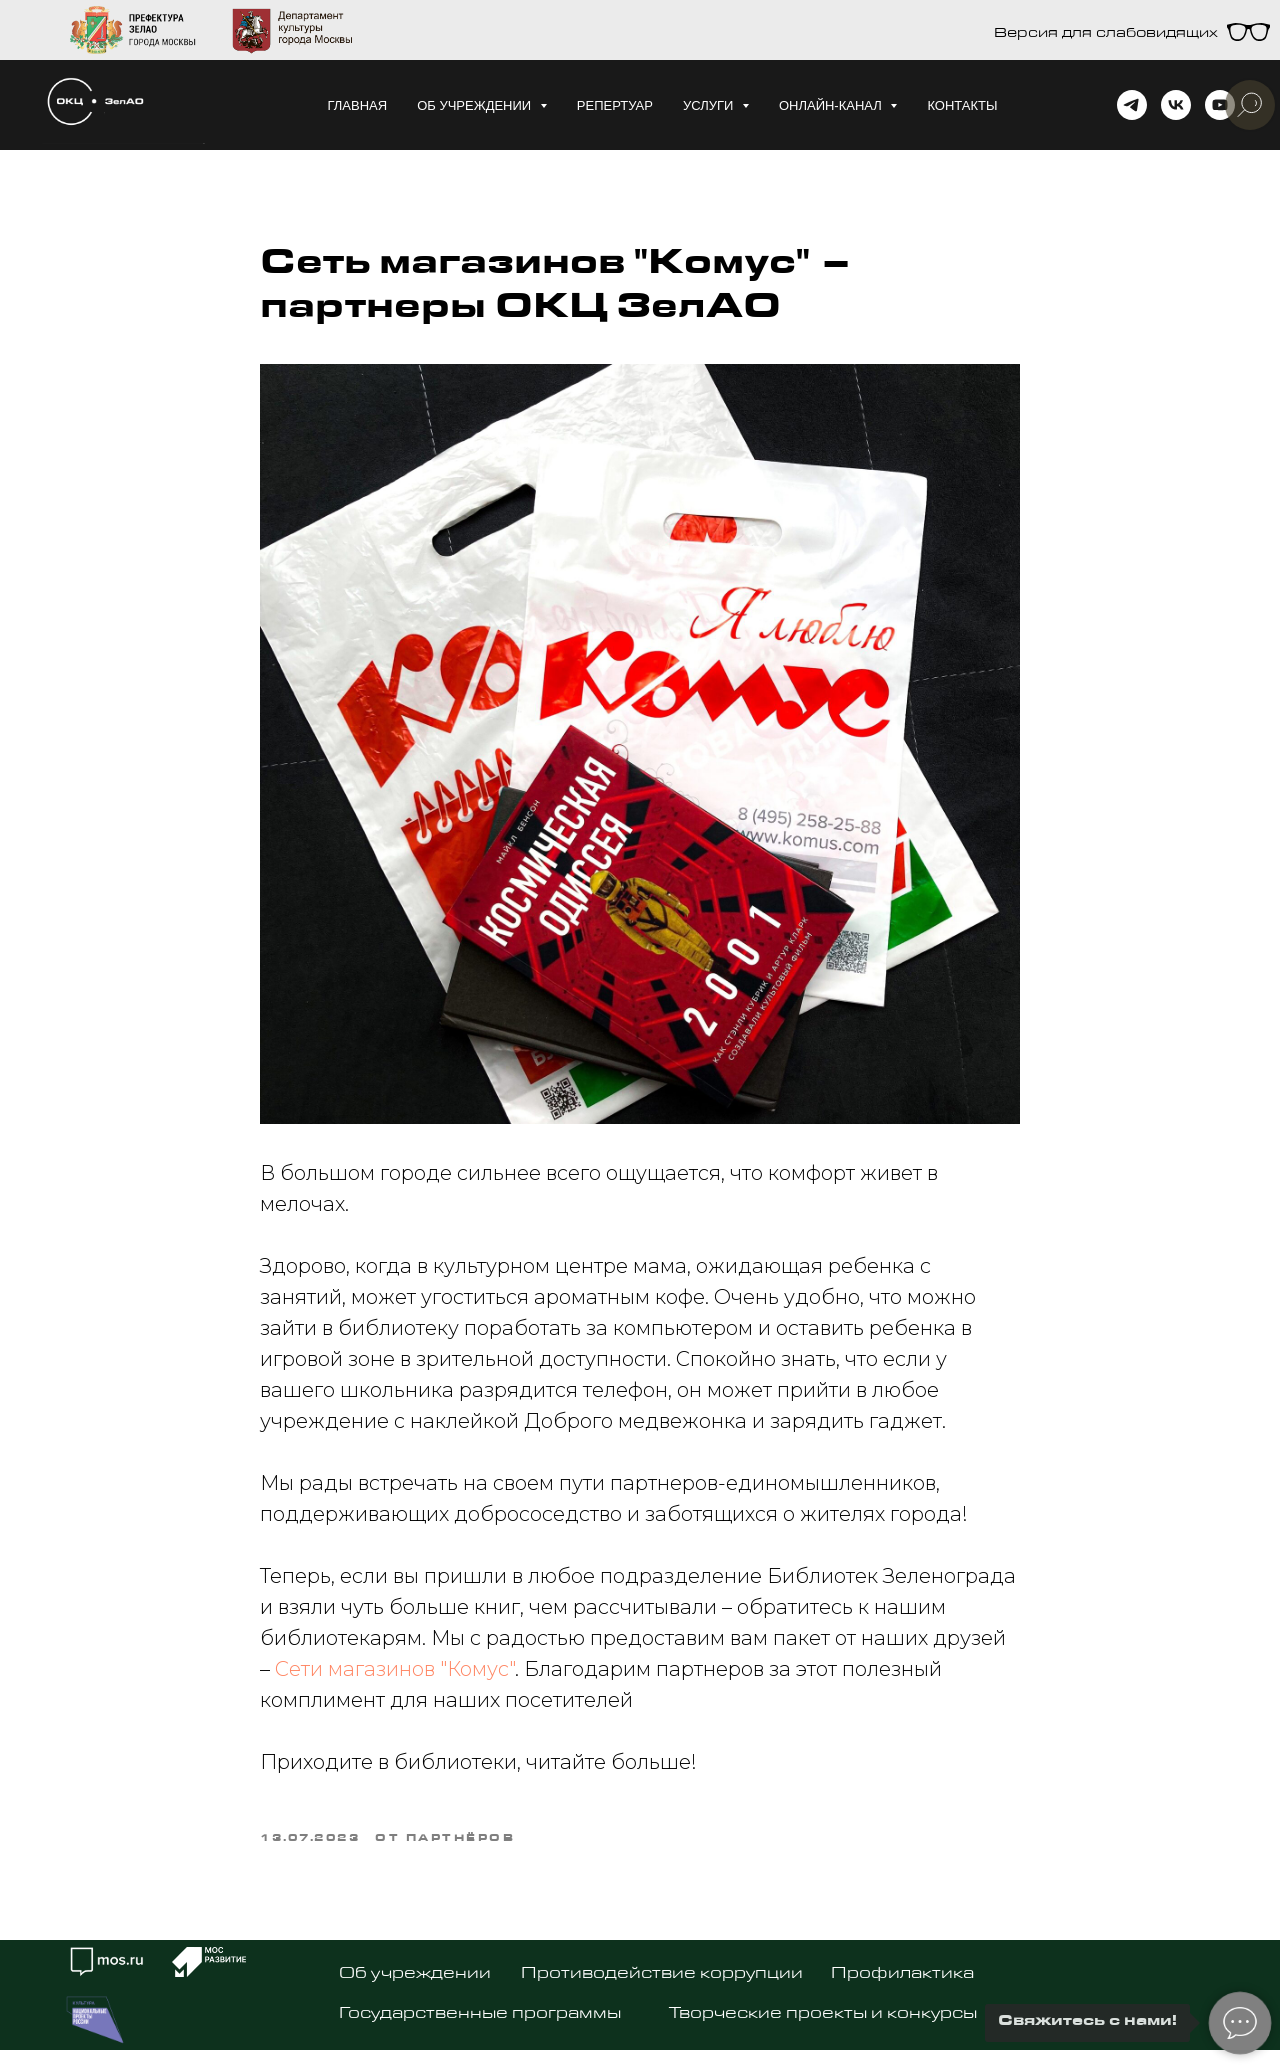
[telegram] (1132, 105)
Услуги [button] (710, 105)
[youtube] (1220, 105)
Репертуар (615, 105)
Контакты (962, 105)
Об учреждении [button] (476, 105)
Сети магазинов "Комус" (395, 1669)
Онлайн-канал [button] (832, 105)
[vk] (1176, 105)
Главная (357, 105)
